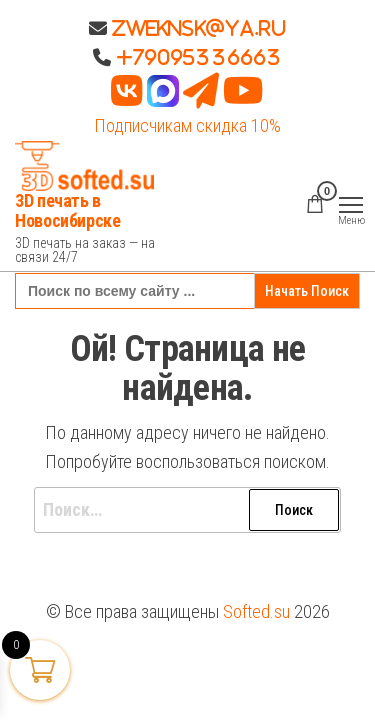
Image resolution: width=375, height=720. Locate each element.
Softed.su (256, 611)
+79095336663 (199, 57)
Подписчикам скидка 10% (187, 125)
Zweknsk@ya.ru (196, 28)
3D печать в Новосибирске (68, 210)
